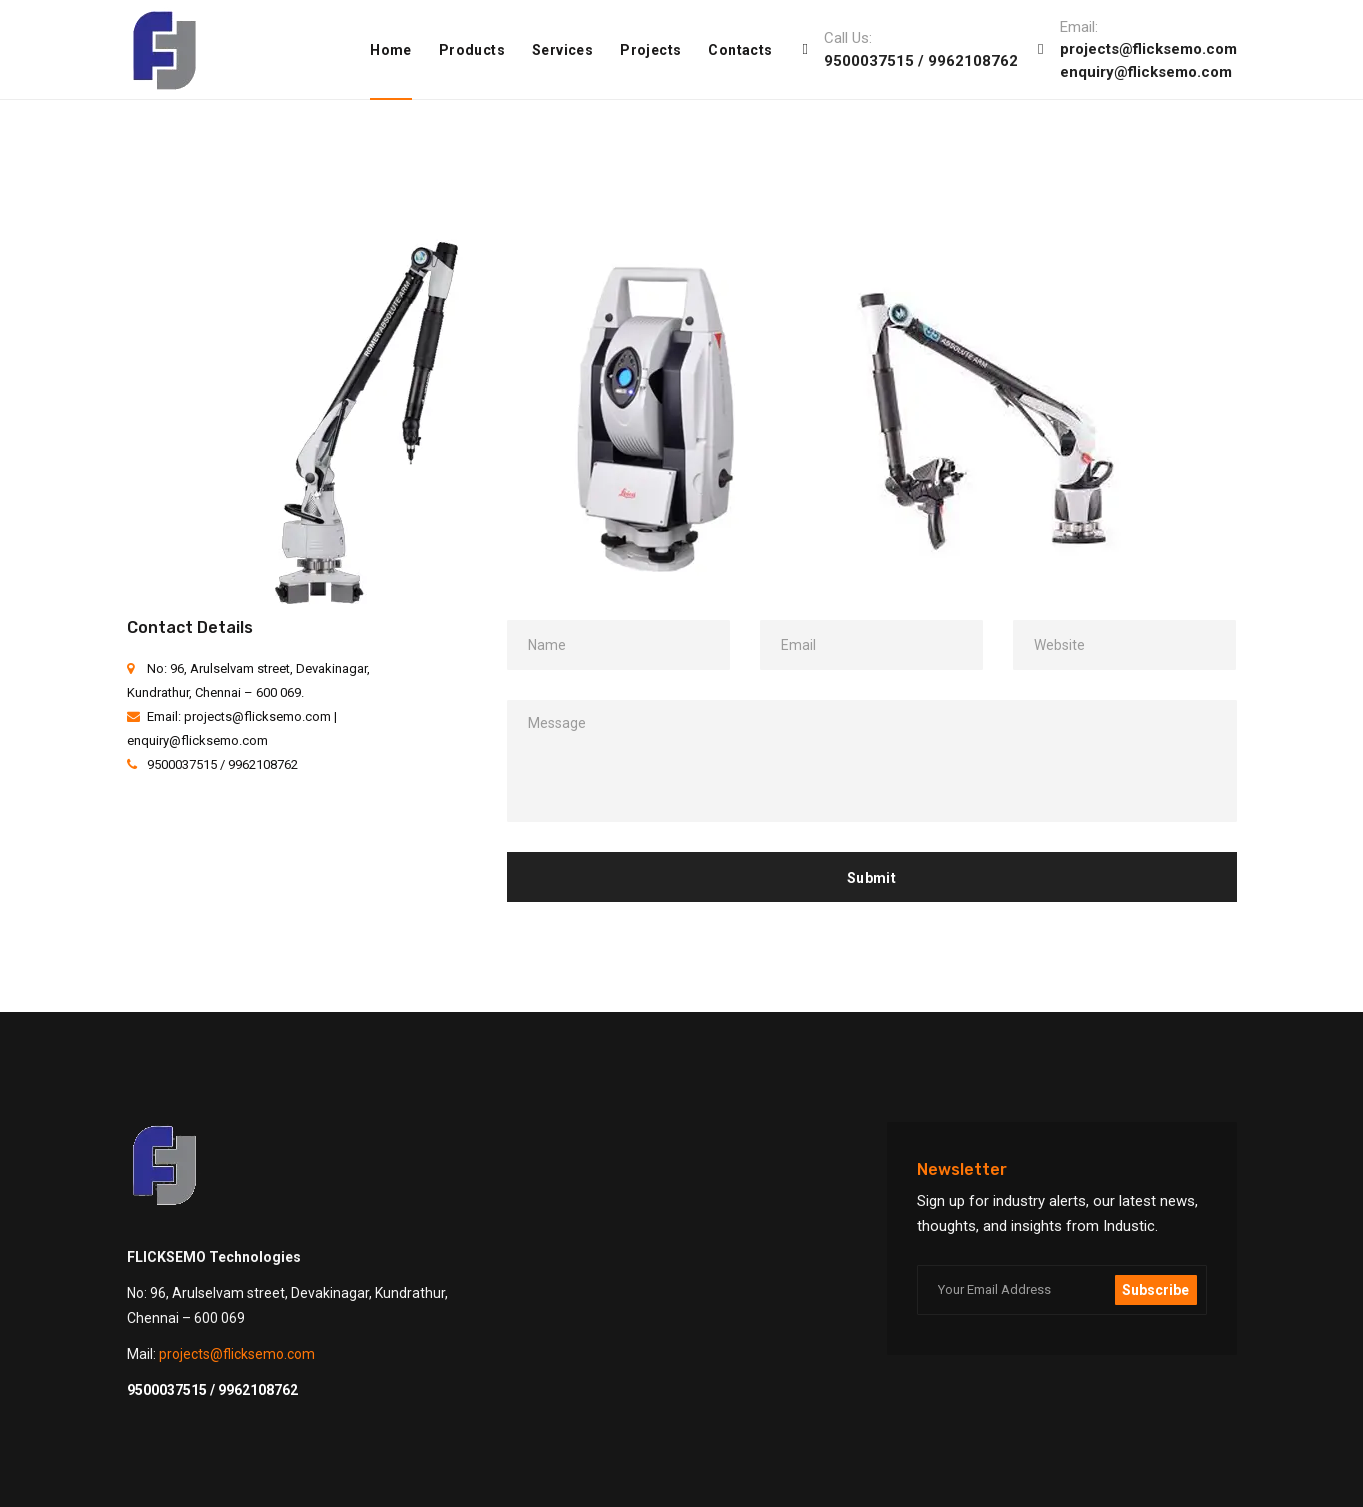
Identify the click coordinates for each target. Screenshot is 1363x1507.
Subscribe (1155, 1290)
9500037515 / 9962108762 (921, 61)
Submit (871, 878)
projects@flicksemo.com (1148, 49)
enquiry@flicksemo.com (1146, 72)
